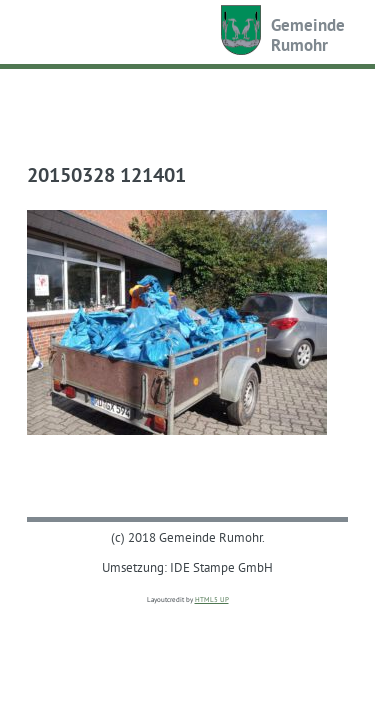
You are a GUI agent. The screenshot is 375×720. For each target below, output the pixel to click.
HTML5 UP (212, 599)
